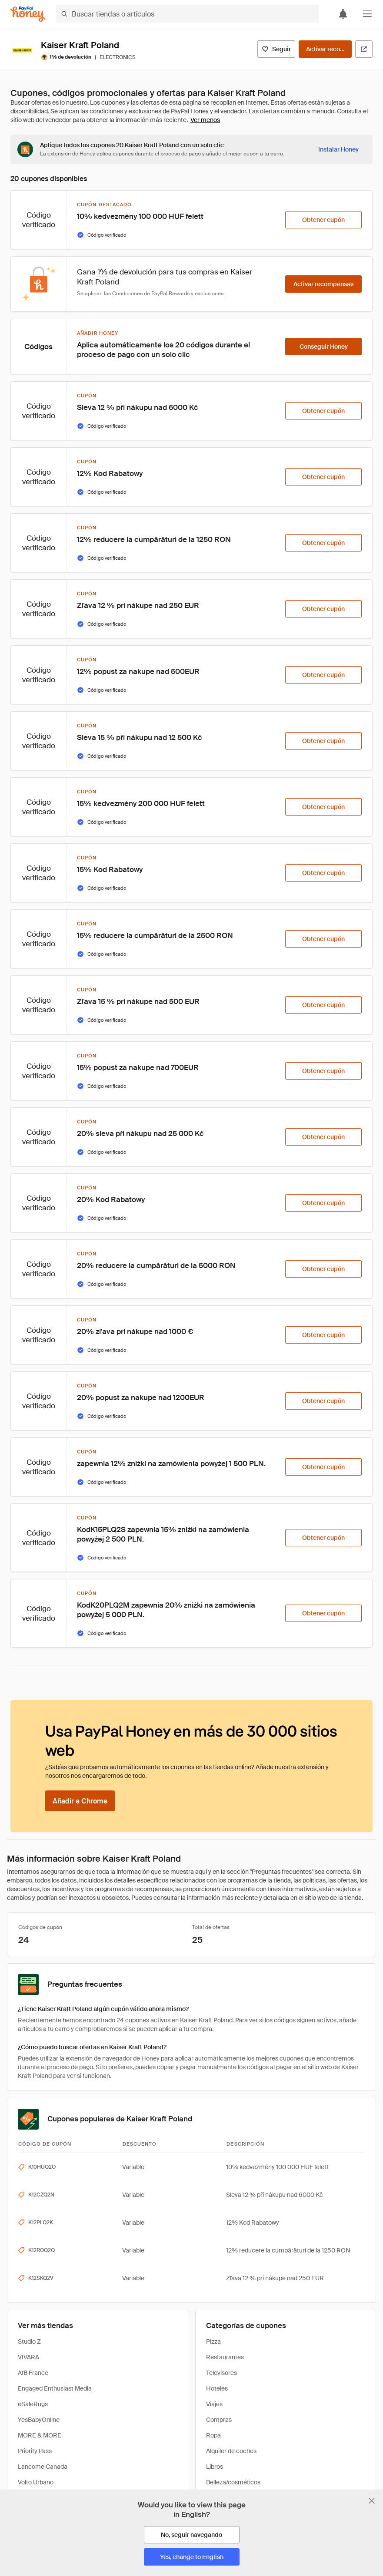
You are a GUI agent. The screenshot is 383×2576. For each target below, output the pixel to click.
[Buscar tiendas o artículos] (187, 14)
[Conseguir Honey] (323, 346)
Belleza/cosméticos (233, 2482)
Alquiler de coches (231, 2451)
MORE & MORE (39, 2435)
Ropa (213, 2435)
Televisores (221, 2373)
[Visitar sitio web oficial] (364, 49)
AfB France (33, 2373)
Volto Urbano (35, 2482)
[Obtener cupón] (323, 219)
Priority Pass (35, 2451)
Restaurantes (225, 2357)
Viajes (214, 2404)
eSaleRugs (33, 2404)
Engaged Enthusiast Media (55, 2388)
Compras (219, 2420)
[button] (367, 14)
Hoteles (217, 2388)
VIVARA (28, 2357)
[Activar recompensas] (325, 49)
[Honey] (27, 14)
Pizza (213, 2341)
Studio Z (29, 2341)
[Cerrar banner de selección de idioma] (371, 2500)
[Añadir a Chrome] (80, 1800)
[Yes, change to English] (192, 2557)
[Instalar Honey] (338, 149)
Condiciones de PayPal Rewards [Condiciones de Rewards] (151, 293)
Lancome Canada (42, 2466)
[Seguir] (276, 49)
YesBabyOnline (39, 2420)
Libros (214, 2466)
